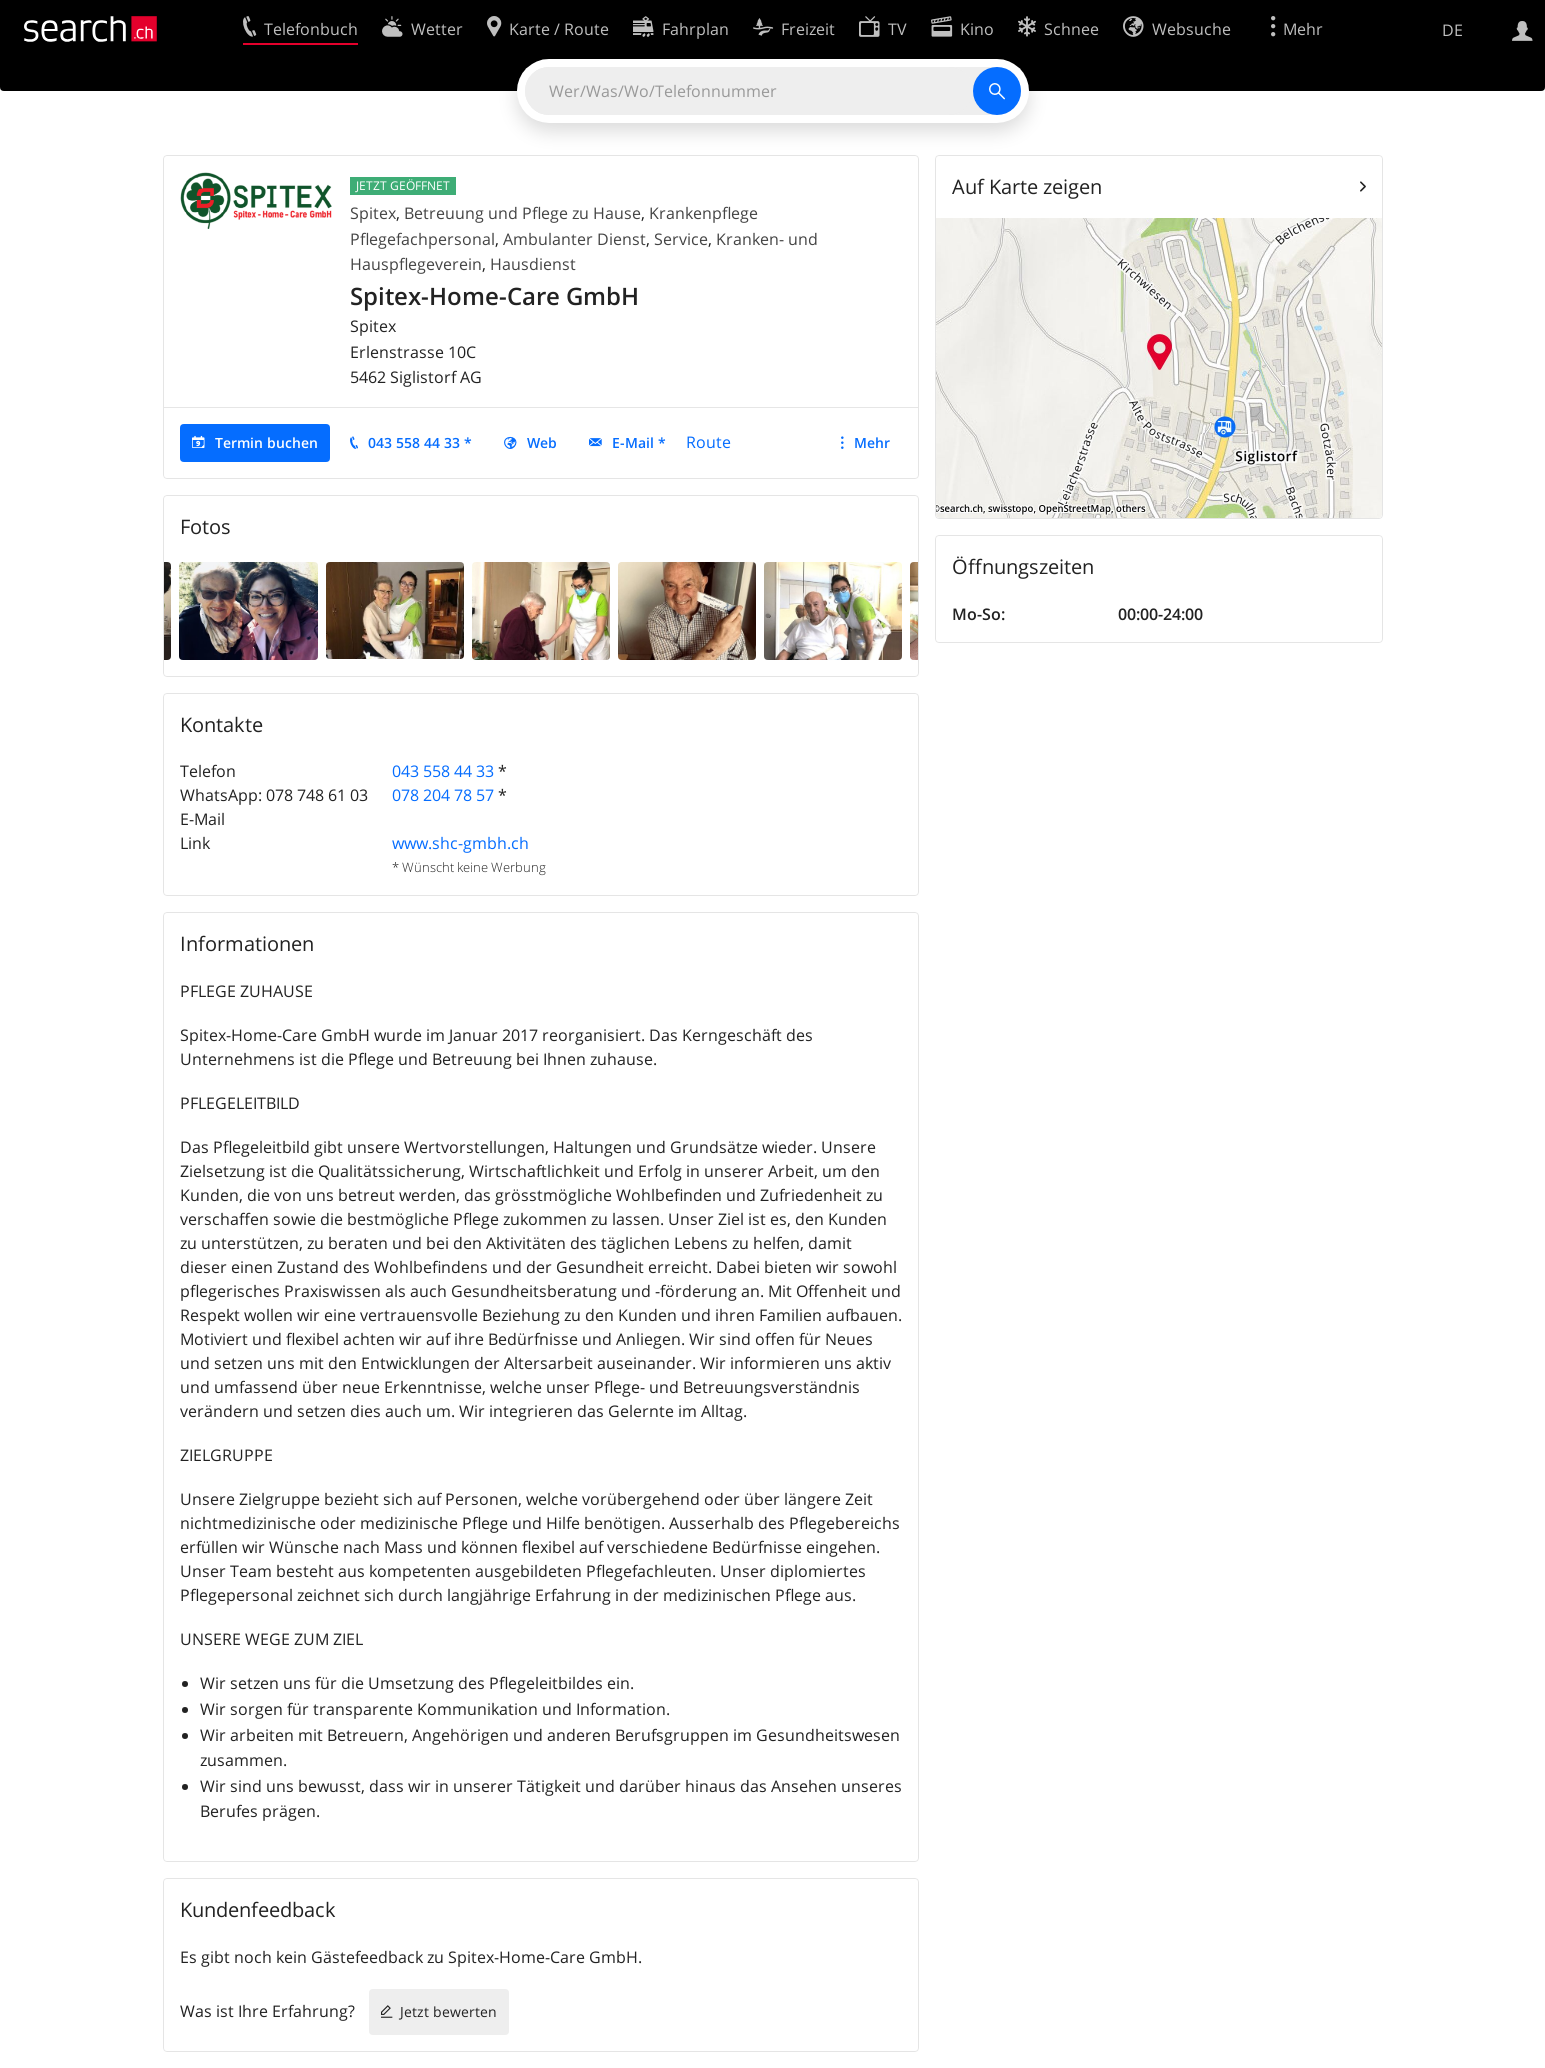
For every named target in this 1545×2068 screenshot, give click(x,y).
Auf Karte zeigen (1027, 186)
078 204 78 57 (443, 795)
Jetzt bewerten (448, 2011)
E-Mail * (639, 442)
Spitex (373, 213)
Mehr (872, 442)
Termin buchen (266, 442)
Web (542, 442)
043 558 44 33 (443, 771)
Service (681, 239)
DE (1452, 30)
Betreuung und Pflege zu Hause (522, 213)
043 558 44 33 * (420, 442)
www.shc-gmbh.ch (460, 843)
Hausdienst (533, 264)
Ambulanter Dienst (574, 239)
